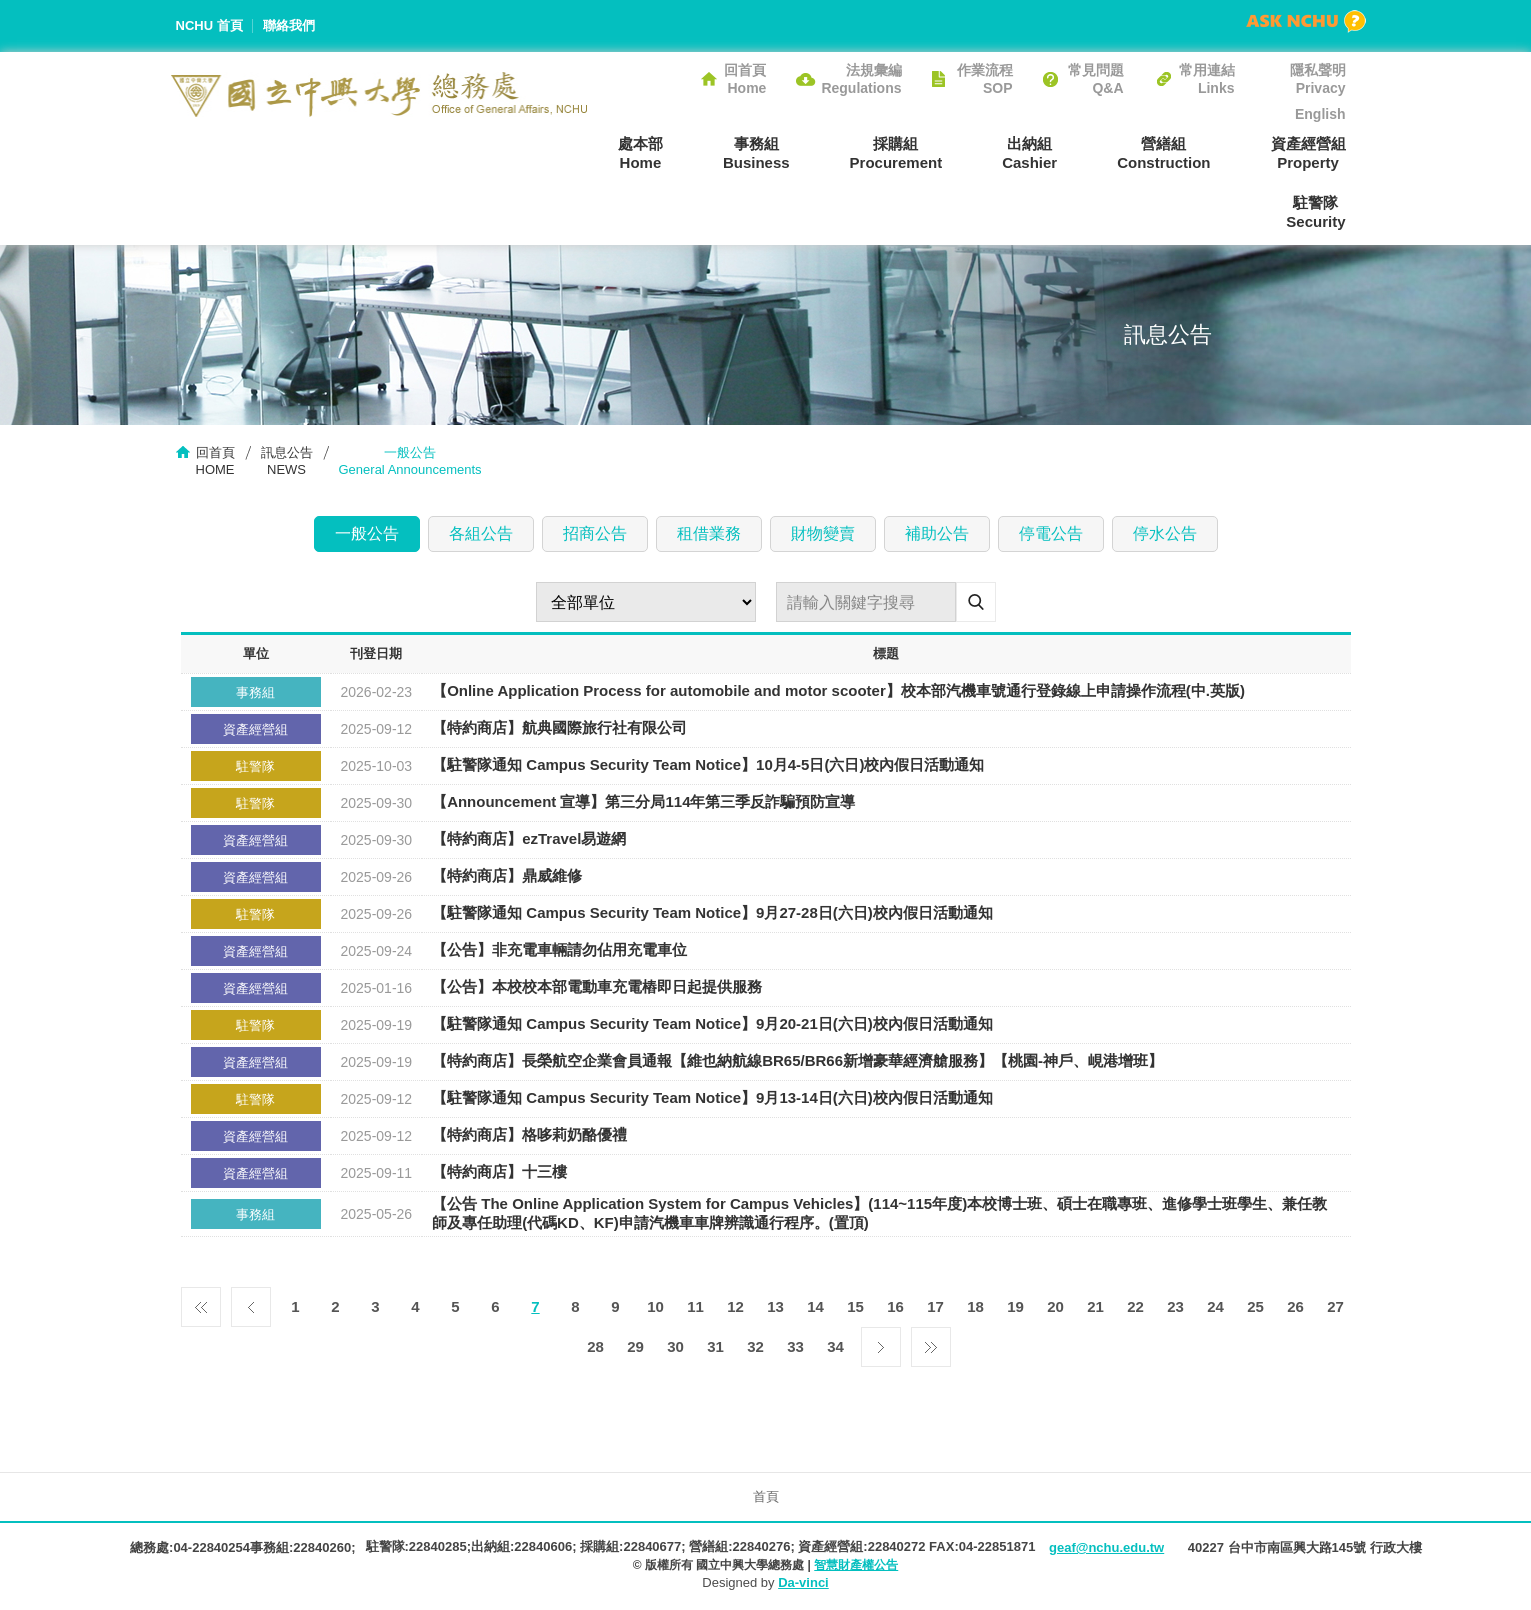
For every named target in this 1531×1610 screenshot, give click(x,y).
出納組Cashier (1029, 153)
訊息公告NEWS (287, 461)
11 (695, 1306)
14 (815, 1306)
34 (835, 1346)
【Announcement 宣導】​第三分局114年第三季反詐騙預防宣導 (643, 802)
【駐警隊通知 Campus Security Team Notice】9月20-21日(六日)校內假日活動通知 (712, 1024)
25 (1255, 1306)
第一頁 (201, 1302)
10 (655, 1306)
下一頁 (881, 1342)
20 (1055, 1306)
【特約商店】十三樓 (499, 1172)
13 (775, 1306)
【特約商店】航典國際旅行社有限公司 (559, 728)
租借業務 (709, 533)
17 (935, 1306)
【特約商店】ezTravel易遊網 (529, 839)
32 (755, 1346)
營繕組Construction (1163, 153)
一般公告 (367, 533)
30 (675, 1346)
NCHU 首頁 (209, 25)
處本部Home (640, 153)
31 (715, 1346)
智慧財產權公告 (856, 1565)
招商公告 (595, 533)
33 (795, 1346)
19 (1015, 1306)
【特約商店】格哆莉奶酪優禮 (529, 1135)
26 (1295, 1306)
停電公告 (1051, 533)
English (1320, 114)
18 (975, 1306)
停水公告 (1165, 533)
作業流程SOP (985, 79)
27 (1335, 1306)
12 (735, 1306)
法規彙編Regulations (861, 79)
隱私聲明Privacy (1318, 79)
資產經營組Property (1308, 153)
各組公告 (481, 533)
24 (1215, 1306)
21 (1095, 1306)
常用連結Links (1207, 79)
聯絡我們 (289, 25)
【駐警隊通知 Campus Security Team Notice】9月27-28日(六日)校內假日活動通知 (712, 913)
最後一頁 (931, 1342)
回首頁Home (745, 79)
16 (895, 1306)
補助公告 (937, 533)
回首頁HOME (215, 461)
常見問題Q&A (1096, 79)
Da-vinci (803, 1582)
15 (855, 1306)
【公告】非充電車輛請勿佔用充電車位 (559, 950)
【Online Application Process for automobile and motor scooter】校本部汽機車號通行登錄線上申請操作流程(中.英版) (838, 691)
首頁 (766, 1496)
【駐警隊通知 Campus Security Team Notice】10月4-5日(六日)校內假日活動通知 (708, 765)
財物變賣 (823, 533)
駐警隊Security (1315, 212)
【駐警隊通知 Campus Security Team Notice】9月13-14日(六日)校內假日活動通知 (712, 1098)
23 (1175, 1306)
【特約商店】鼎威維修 (507, 876)
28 (595, 1346)
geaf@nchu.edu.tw (1106, 1547)
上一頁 (251, 1302)
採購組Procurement (896, 153)
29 (635, 1346)
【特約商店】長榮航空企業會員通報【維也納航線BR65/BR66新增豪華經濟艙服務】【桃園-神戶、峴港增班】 (797, 1061)
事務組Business (756, 153)
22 (1135, 1306)
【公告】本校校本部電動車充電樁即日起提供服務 (597, 987)
